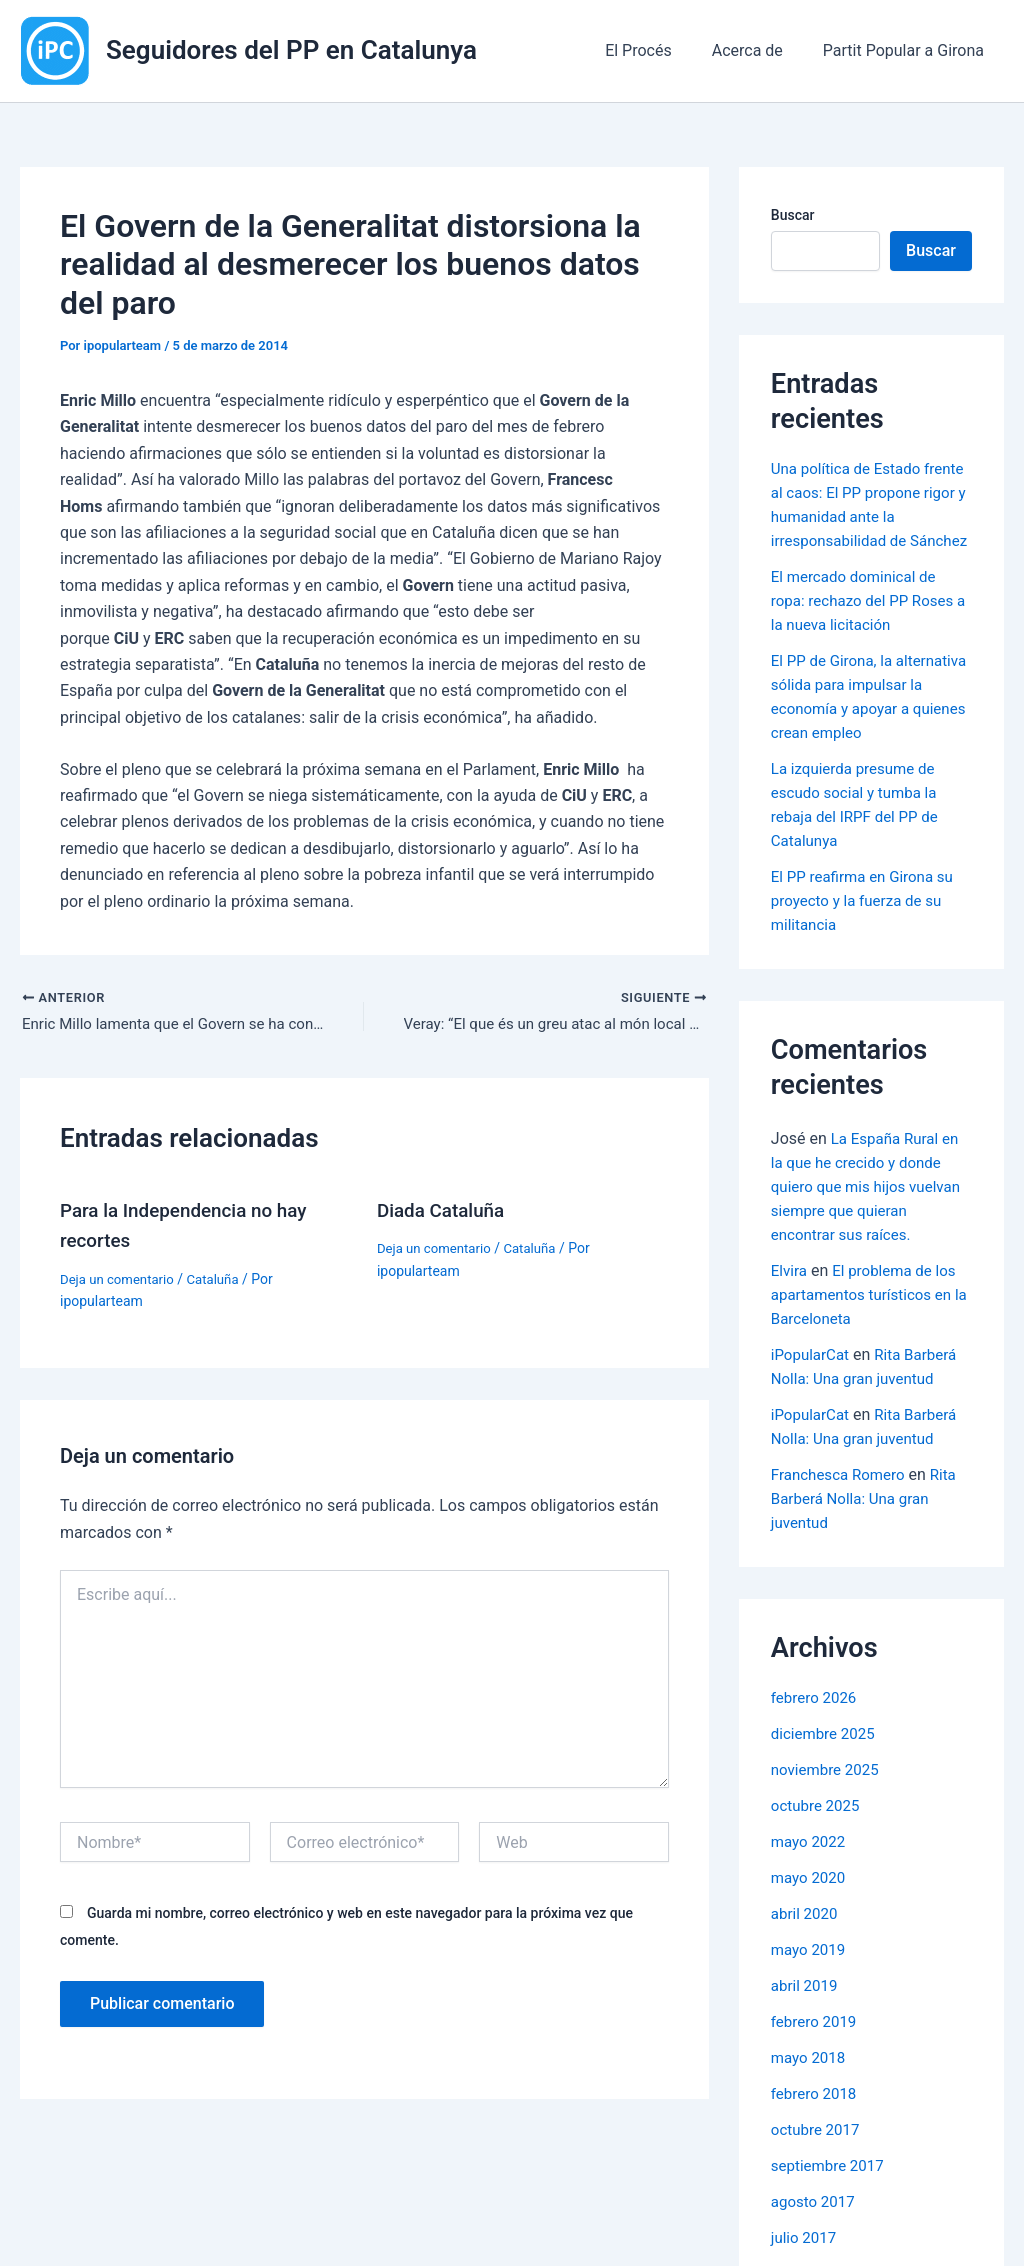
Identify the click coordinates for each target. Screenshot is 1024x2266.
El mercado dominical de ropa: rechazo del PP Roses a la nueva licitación (868, 624)
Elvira (790, 1318)
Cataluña (221, 1281)
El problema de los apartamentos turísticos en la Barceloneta (868, 1342)
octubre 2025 (818, 1853)
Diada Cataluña (444, 1213)
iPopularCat (812, 1402)
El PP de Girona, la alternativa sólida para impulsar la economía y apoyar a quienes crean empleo (853, 732)
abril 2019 (806, 2033)
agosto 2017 (815, 2249)
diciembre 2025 (826, 1781)
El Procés (658, 50)
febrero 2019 (816, 2069)
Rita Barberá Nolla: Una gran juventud (868, 1546)
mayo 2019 (810, 1997)
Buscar (793, 215)
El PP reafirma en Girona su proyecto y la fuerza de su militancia (868, 948)
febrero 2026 (816, 1745)
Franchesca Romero (842, 1522)
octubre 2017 (818, 2177)
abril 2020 (806, 1961)
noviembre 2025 (828, 1817)
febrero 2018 (816, 2141)
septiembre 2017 (831, 2213)
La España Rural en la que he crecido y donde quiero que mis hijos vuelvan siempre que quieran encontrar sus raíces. (871, 1234)
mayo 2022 (810, 1889)
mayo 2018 (810, 2105)
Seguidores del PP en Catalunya (291, 50)
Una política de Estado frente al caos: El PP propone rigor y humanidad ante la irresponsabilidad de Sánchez (869, 516)
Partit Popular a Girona (907, 50)
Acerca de (759, 50)
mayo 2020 (810, 1925)
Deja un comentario (120, 1281)
